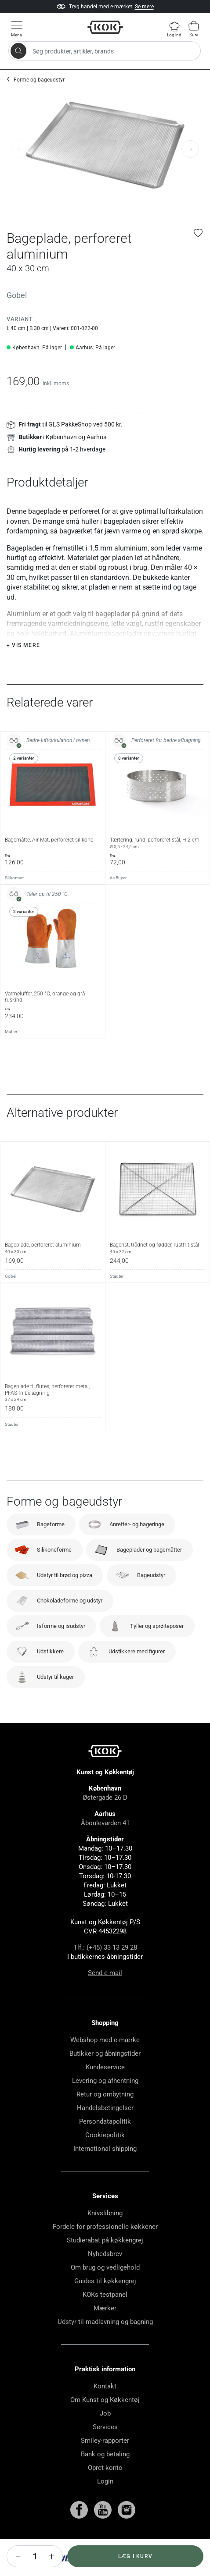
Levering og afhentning (105, 2103)
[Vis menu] (16, 28)
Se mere (144, 11)
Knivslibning (105, 2235)
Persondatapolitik (105, 2143)
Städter (116, 1298)
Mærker (105, 2330)
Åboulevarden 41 (105, 1845)
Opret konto (105, 2490)
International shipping (105, 2170)
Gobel (17, 295)
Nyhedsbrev (105, 2276)
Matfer (11, 1053)
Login (105, 2503)
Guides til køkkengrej (105, 2303)
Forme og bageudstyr (39, 80)
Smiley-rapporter (105, 2462)
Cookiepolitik (105, 2157)
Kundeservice (105, 2089)
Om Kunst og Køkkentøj (105, 2422)
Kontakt (105, 2408)
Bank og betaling (105, 2476)
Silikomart (14, 899)
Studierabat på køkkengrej (105, 2262)
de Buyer (118, 899)
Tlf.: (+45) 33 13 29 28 (105, 1969)
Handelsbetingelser (105, 2130)
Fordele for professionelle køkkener (105, 2249)
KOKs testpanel (105, 2316)
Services (105, 2449)
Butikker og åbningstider (105, 2075)
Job (105, 2435)
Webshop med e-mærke (105, 2062)
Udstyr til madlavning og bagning (105, 2344)
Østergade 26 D (105, 1819)
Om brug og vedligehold (105, 2289)
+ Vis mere (23, 667)
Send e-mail (105, 1995)
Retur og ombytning (105, 2116)
